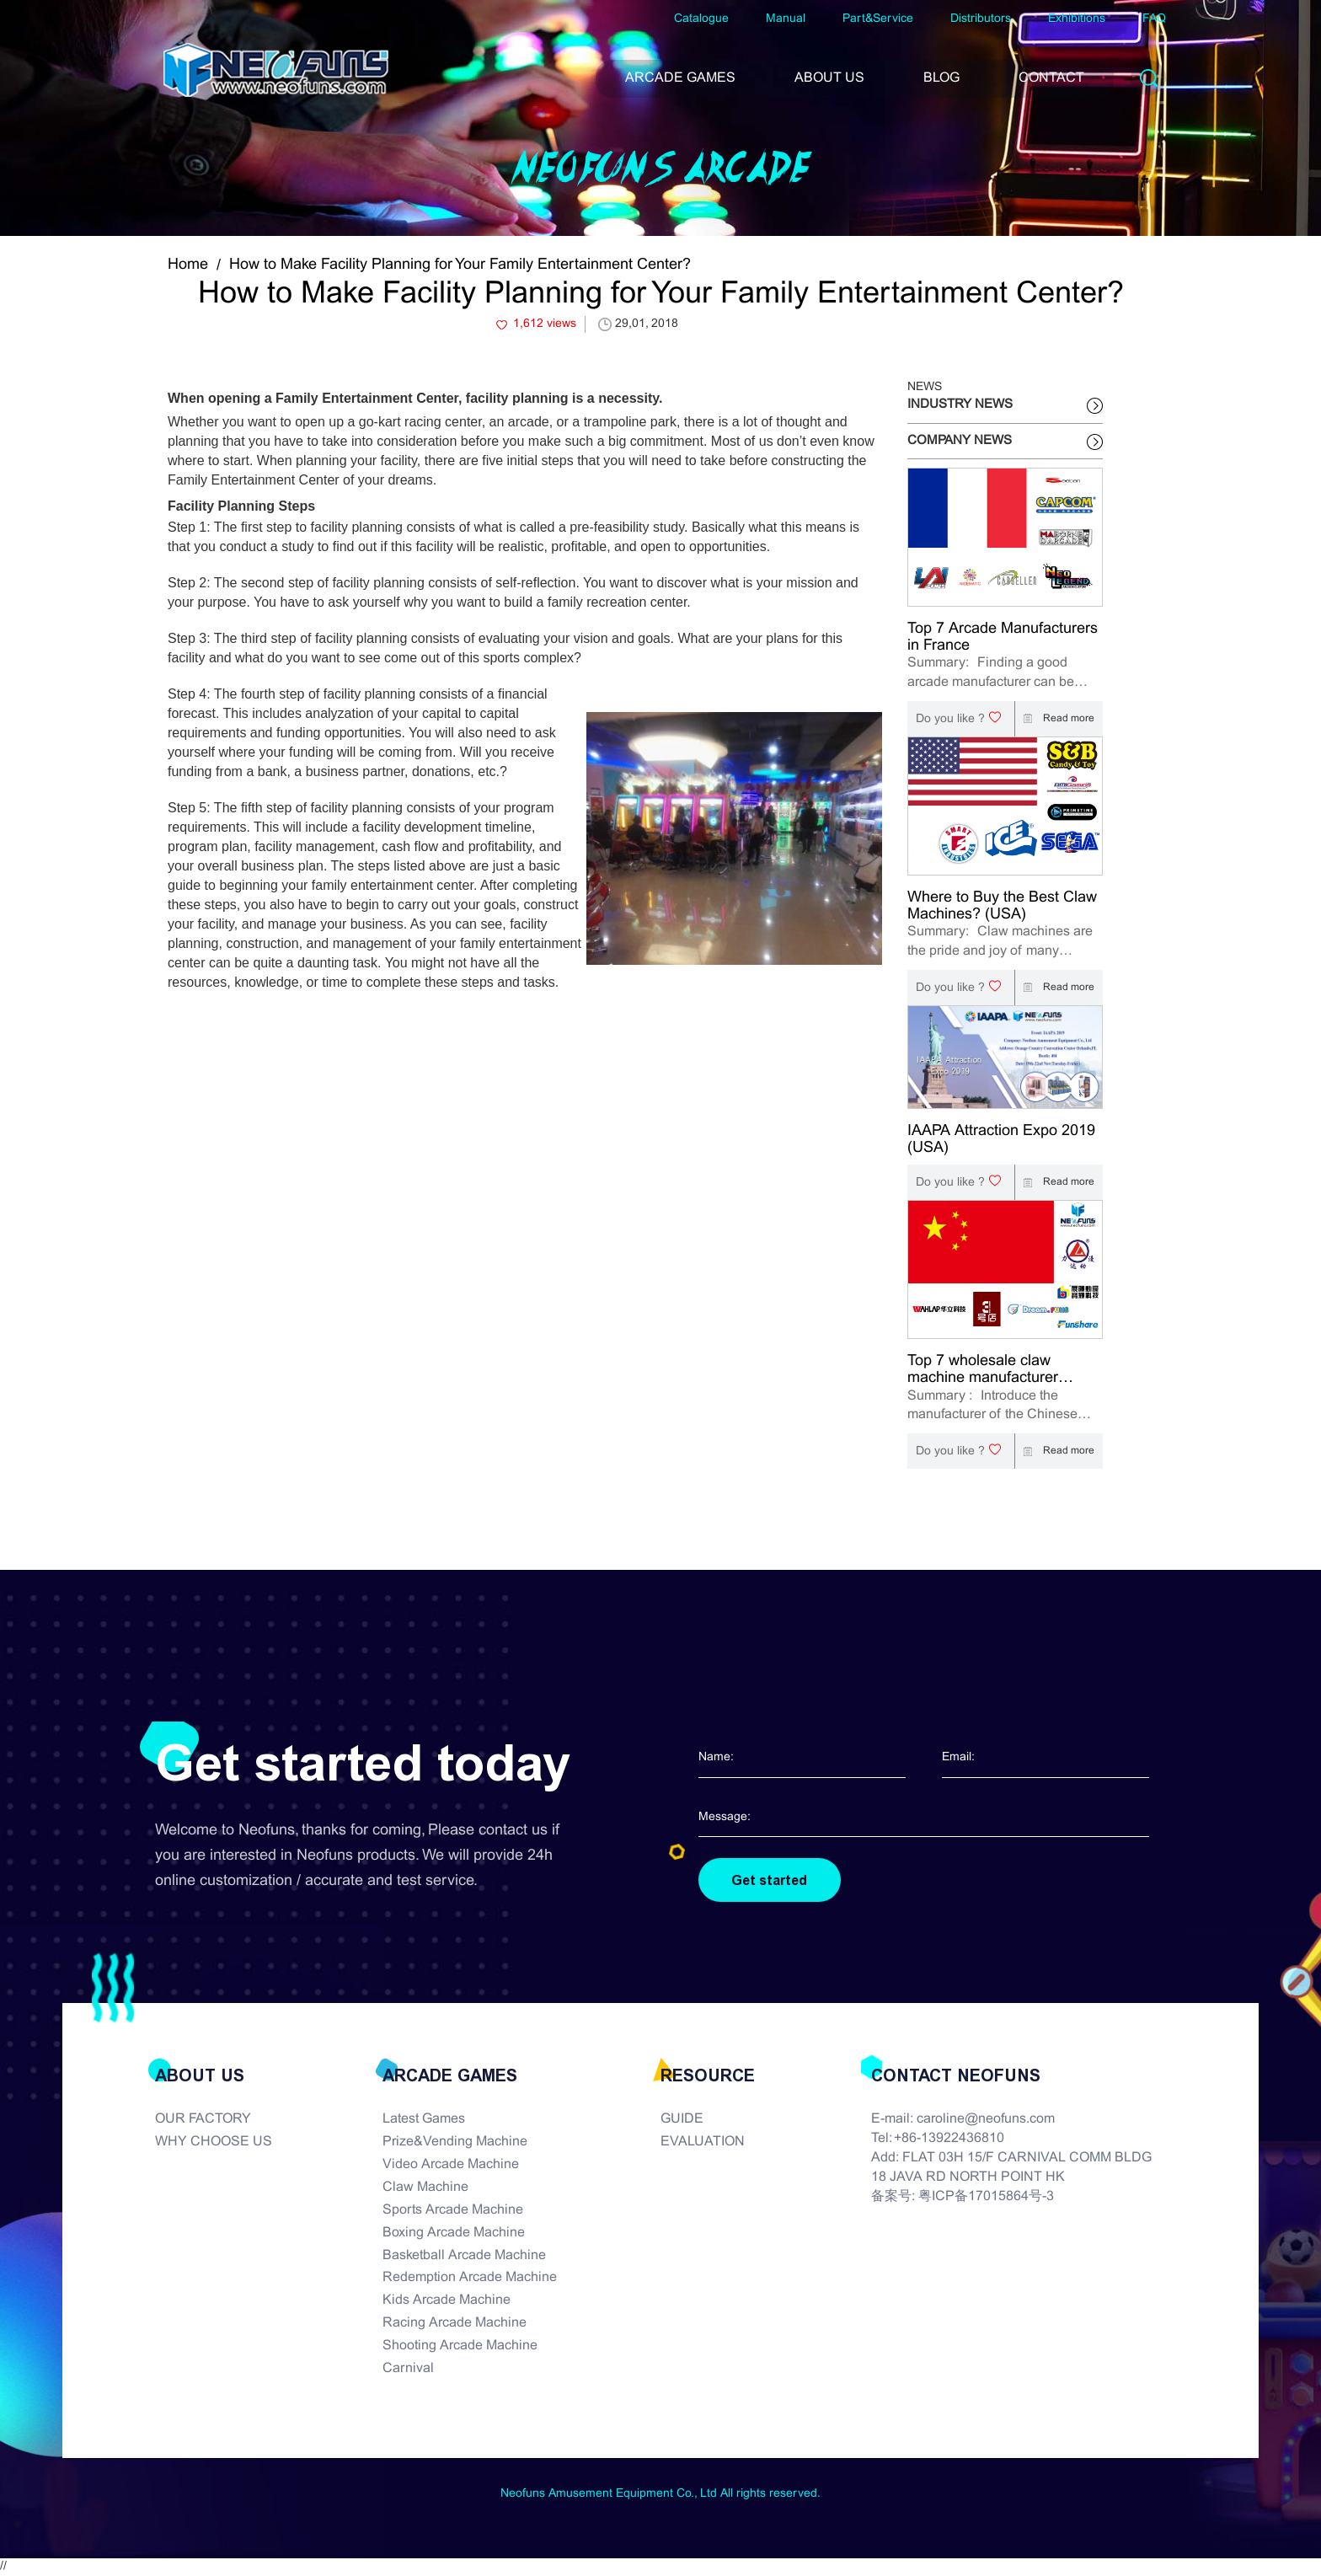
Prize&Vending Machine (454, 2142)
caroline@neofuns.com (986, 2119)
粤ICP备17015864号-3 (986, 2197)
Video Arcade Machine (450, 2165)
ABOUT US (829, 78)
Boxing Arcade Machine (453, 2233)
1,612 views (544, 324)
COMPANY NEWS (959, 441)
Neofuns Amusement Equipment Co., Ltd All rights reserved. (660, 2493)
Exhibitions (1076, 18)
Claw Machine (425, 2188)
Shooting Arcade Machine (459, 2346)
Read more (1054, 719)
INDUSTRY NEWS (960, 404)
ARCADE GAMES (680, 78)
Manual (785, 18)
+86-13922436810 (949, 2139)
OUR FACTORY (203, 2119)
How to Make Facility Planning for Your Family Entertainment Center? (460, 265)
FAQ (1154, 18)
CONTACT (1051, 78)
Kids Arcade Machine (446, 2301)
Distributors (980, 18)
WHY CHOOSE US (213, 2142)
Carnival (408, 2369)
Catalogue (701, 18)
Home (188, 265)
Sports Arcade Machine (452, 2210)
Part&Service (877, 18)
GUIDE (681, 2119)
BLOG (941, 78)
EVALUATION (702, 2142)
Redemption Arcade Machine (469, 2278)
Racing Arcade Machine (454, 2323)
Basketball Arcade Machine (464, 2255)
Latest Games (423, 2119)
